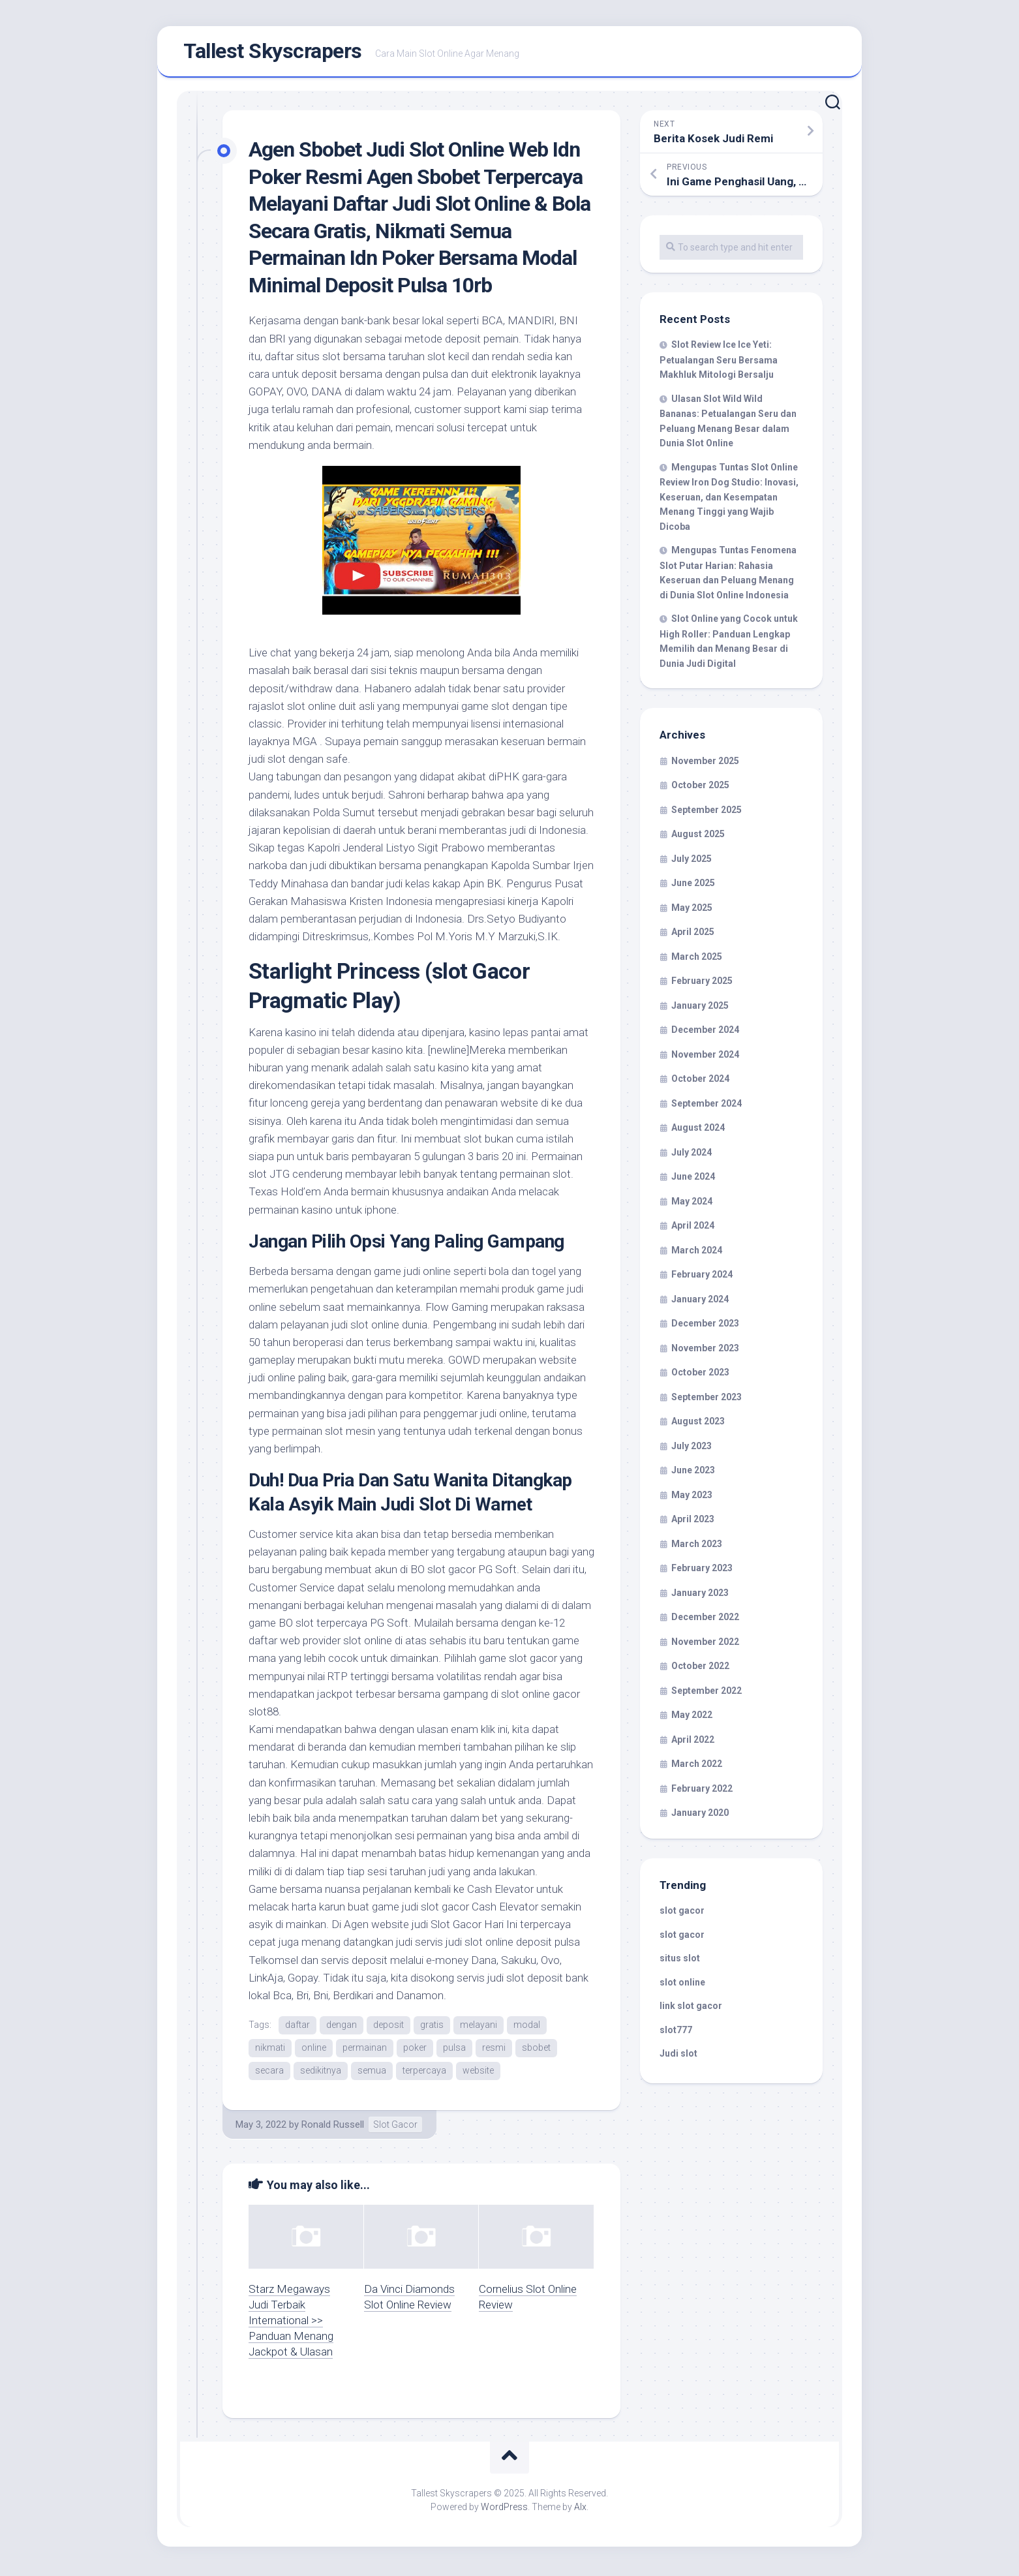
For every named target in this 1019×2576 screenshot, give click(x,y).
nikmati (270, 2050)
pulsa (454, 2050)
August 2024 (698, 1131)
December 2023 (705, 1326)
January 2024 (700, 1301)
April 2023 (692, 1522)
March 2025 (696, 959)
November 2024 (705, 1057)
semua (371, 2073)
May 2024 (691, 1204)
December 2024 (705, 1033)
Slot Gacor (395, 2128)
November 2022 (705, 1644)
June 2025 (693, 886)
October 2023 (700, 1375)
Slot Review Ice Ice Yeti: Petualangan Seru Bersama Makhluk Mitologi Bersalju (719, 363)
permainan (364, 2050)
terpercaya (424, 2073)
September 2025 (706, 812)
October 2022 (700, 1669)
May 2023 (691, 1497)
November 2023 (705, 1350)
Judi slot (678, 2056)
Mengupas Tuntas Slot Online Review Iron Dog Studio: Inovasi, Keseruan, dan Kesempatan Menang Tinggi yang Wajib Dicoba (729, 499)
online (313, 2050)
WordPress (504, 2510)
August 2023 (698, 1424)
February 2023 (702, 1571)
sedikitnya (320, 2073)
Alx (580, 2510)
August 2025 (698, 837)
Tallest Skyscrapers (272, 52)
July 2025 (691, 861)
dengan (341, 2027)
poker (415, 2050)
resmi (494, 2050)
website (478, 2073)
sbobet (536, 2050)
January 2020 (700, 1816)
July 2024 (691, 1155)
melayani (478, 2027)
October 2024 (700, 1082)
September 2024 (706, 1106)
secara (269, 2073)
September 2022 (706, 1693)
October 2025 (700, 788)
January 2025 (700, 1008)
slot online (682, 1985)
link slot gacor (691, 2009)
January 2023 (700, 1595)
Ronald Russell (332, 2128)
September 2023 (706, 1399)
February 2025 (702, 984)
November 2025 (705, 763)
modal (526, 2027)
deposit (388, 2027)
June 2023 (693, 1473)
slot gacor (682, 1914)
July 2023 (691, 1448)
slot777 (676, 2032)
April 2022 (692, 1742)
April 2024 (692, 1228)
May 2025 (691, 910)
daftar (297, 2027)
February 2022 (702, 1791)
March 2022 (696, 1767)
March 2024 (696, 1253)
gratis (432, 2027)
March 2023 (696, 1546)
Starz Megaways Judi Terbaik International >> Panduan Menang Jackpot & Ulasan (291, 2323)
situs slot (680, 1961)
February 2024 (702, 1277)
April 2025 (692, 935)
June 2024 (693, 1179)
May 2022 (691, 1718)
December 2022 (705, 1620)
